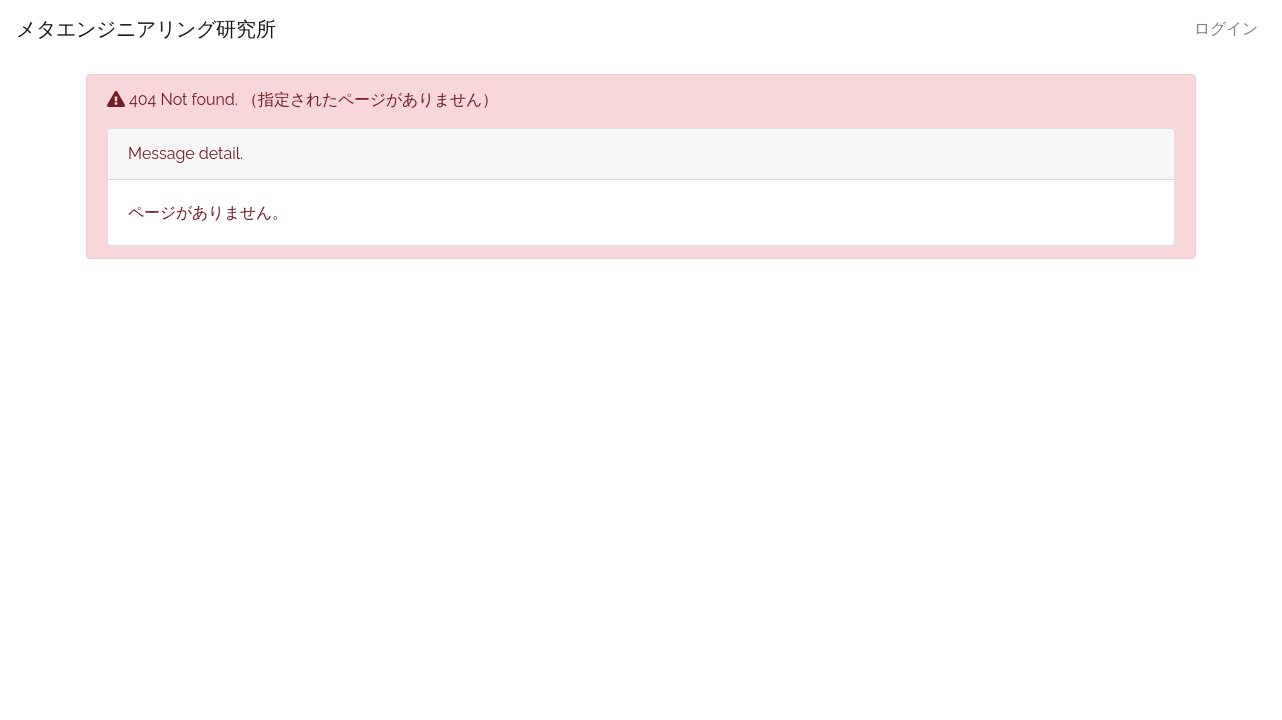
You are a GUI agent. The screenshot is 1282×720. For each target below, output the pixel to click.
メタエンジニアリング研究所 (146, 29)
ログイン (1226, 28)
